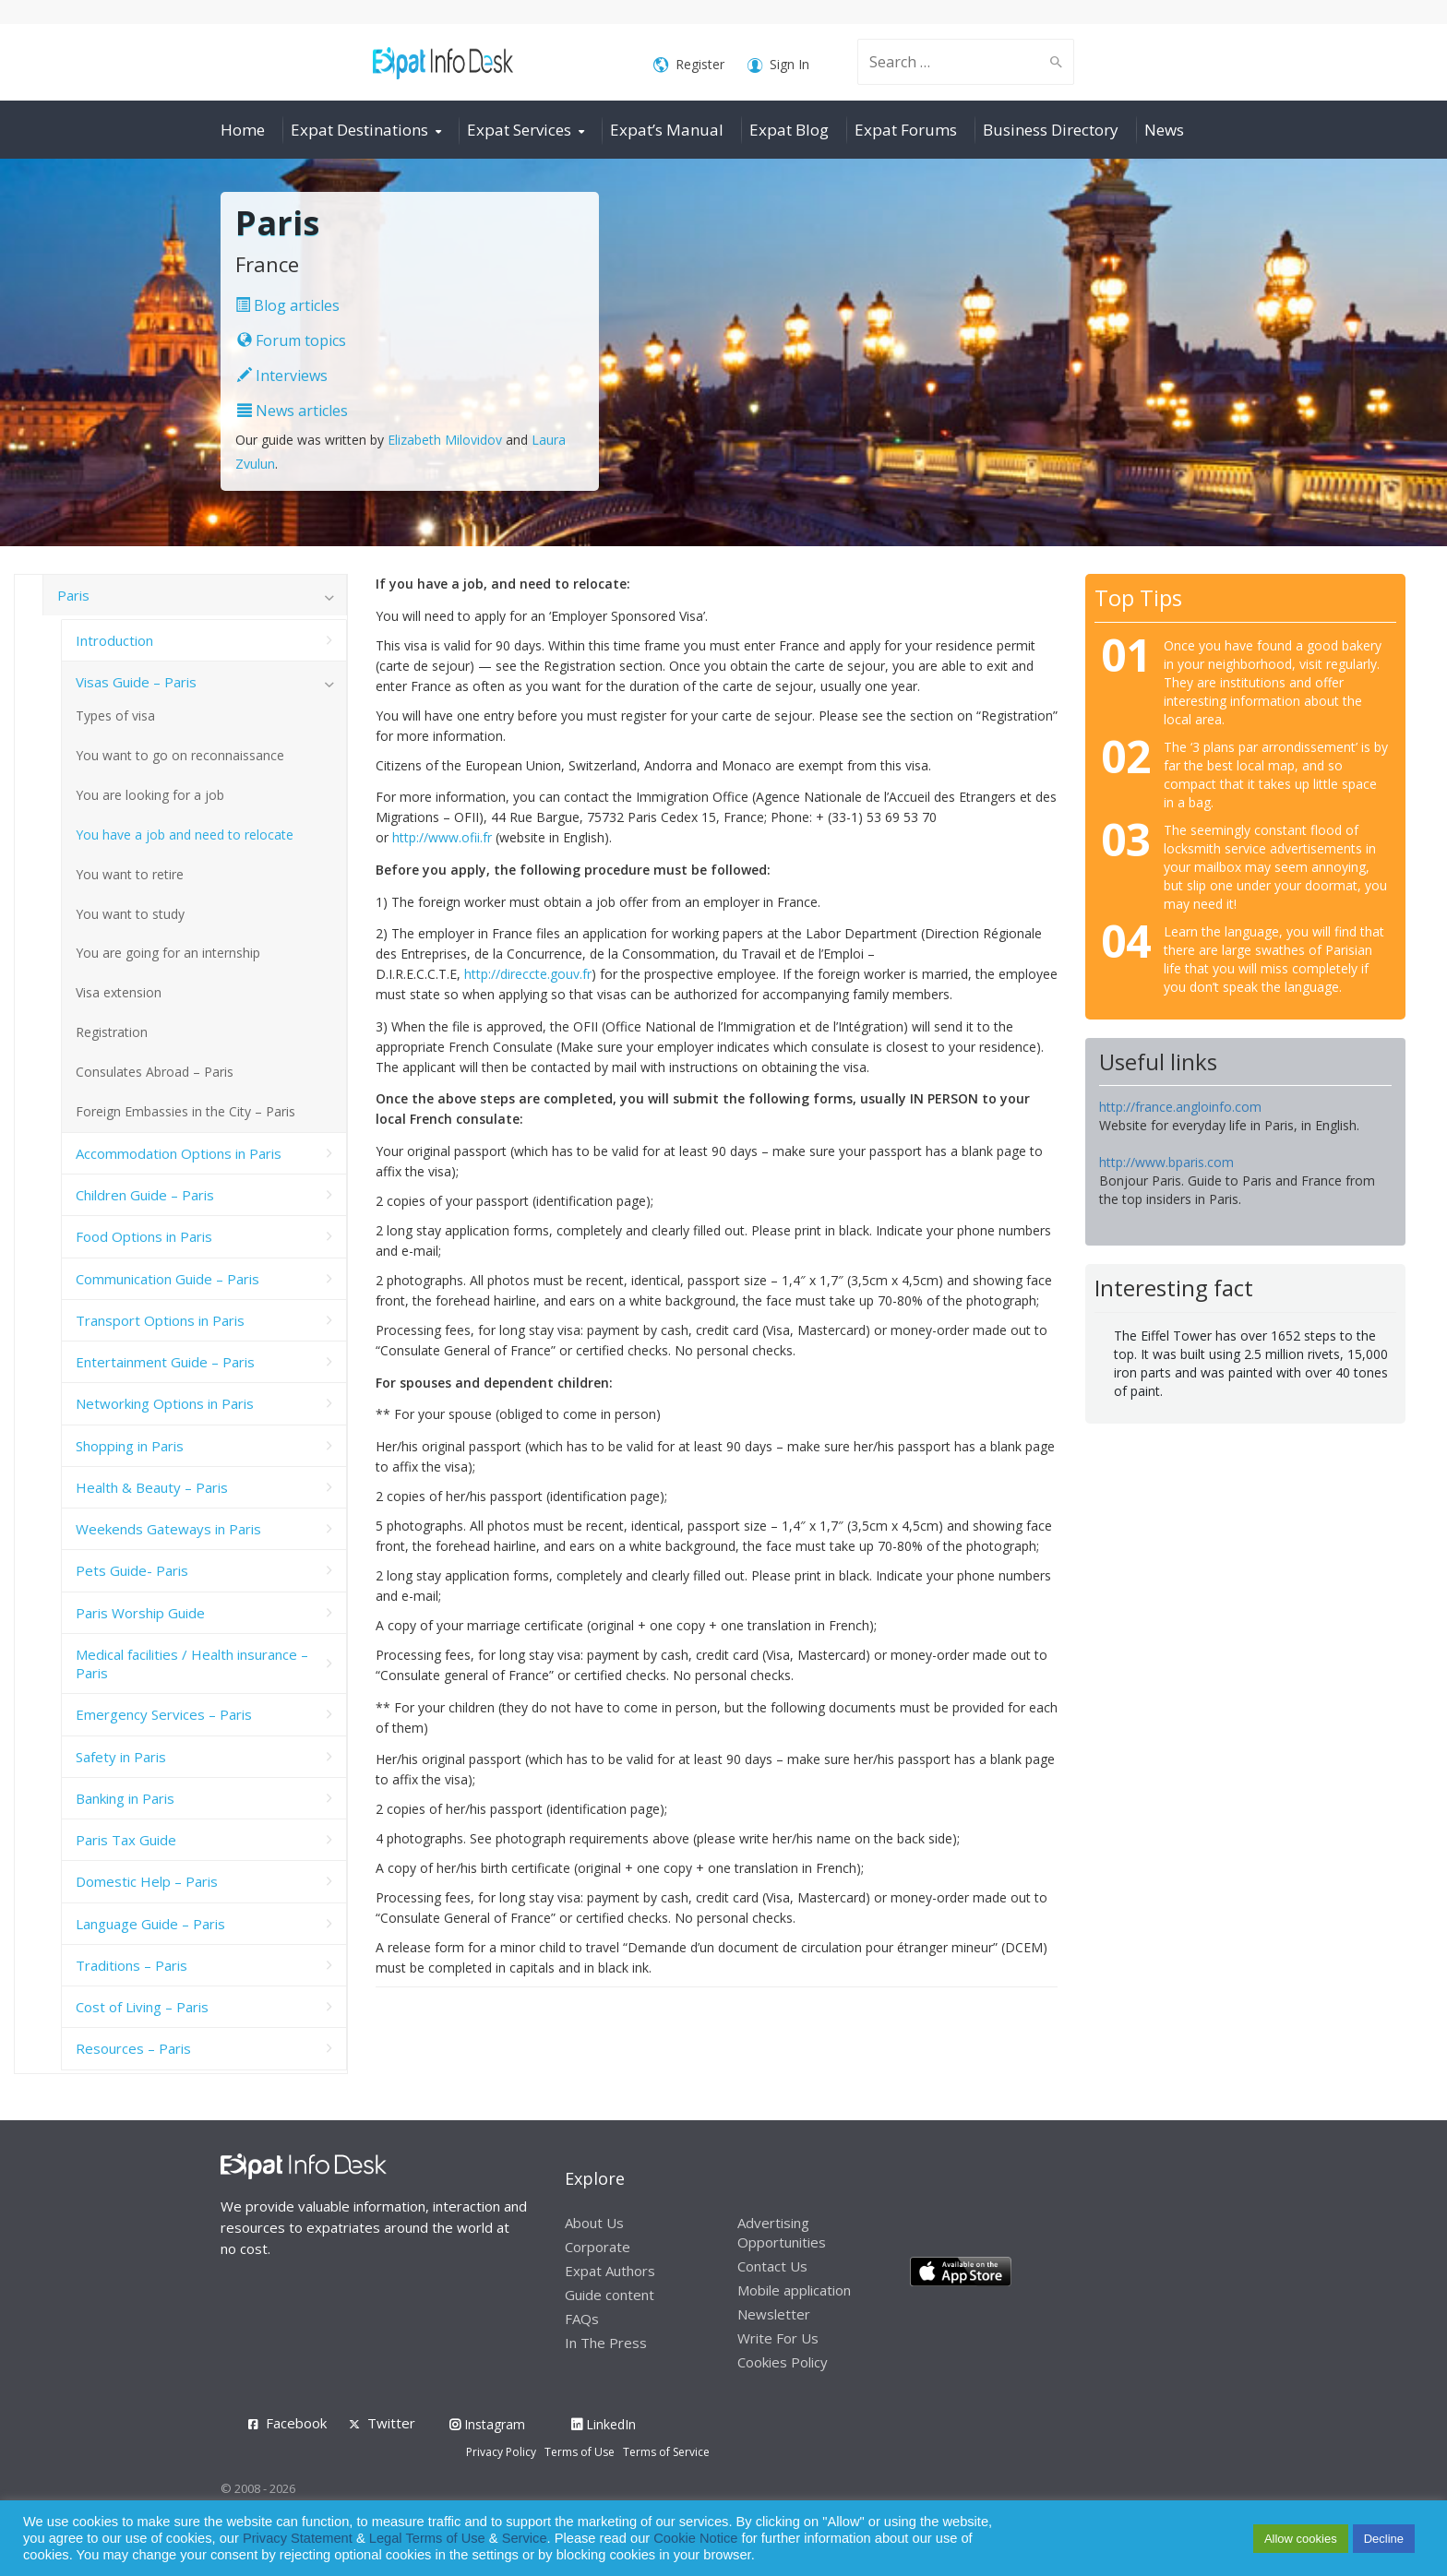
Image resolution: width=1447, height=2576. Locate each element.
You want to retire (130, 874)
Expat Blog (789, 129)
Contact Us (772, 2266)
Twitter (391, 2423)
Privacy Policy (501, 2452)
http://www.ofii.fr (444, 837)
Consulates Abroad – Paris (154, 1071)
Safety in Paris (121, 1756)
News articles (292, 410)
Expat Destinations (359, 129)
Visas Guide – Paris (136, 682)
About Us (594, 2222)
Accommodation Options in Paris (178, 1153)
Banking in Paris (125, 1798)
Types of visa (115, 715)
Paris (73, 595)
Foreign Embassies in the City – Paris (185, 1111)
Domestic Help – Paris (147, 1881)
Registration (112, 1032)
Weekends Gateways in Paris (168, 1529)
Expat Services (519, 129)
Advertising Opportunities (781, 2232)
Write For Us (778, 2338)
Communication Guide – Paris (167, 1279)
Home (243, 129)
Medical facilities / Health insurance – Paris (192, 1663)
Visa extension (118, 992)
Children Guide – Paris (145, 1195)
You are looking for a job (150, 795)
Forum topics (291, 340)
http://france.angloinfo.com (1180, 1106)
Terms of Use (579, 2452)
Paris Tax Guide (126, 1840)
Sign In (778, 65)
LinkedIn (603, 2424)
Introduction (114, 640)
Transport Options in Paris (160, 1320)
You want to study (130, 914)
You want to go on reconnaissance (180, 755)
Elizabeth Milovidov (445, 439)
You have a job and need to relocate (184, 834)
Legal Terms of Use (427, 2538)
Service (524, 2538)
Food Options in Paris (144, 1236)
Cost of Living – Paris (142, 2007)
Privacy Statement (298, 2538)
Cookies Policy (782, 2362)
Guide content (609, 2294)
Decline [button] (1384, 2539)
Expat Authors (610, 2270)
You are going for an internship (168, 952)
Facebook (296, 2423)
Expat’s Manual (667, 129)
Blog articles (287, 305)
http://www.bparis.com (1166, 1162)
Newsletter (773, 2314)
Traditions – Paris (131, 1965)
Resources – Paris (133, 2048)
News (1164, 129)
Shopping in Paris (130, 1446)
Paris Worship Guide (140, 1613)
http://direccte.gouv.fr (528, 974)
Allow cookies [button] (1300, 2539)
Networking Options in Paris (165, 1403)
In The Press (606, 2342)
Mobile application (794, 2290)
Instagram (487, 2424)
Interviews (282, 375)
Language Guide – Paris (150, 1923)
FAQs (582, 2318)
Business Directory (1050, 129)
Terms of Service (666, 2452)
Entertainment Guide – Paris (165, 1362)
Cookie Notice (695, 2538)
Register (688, 65)
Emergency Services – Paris (164, 1714)
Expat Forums (906, 129)
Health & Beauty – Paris (152, 1487)
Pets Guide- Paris (132, 1570)
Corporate (597, 2246)
